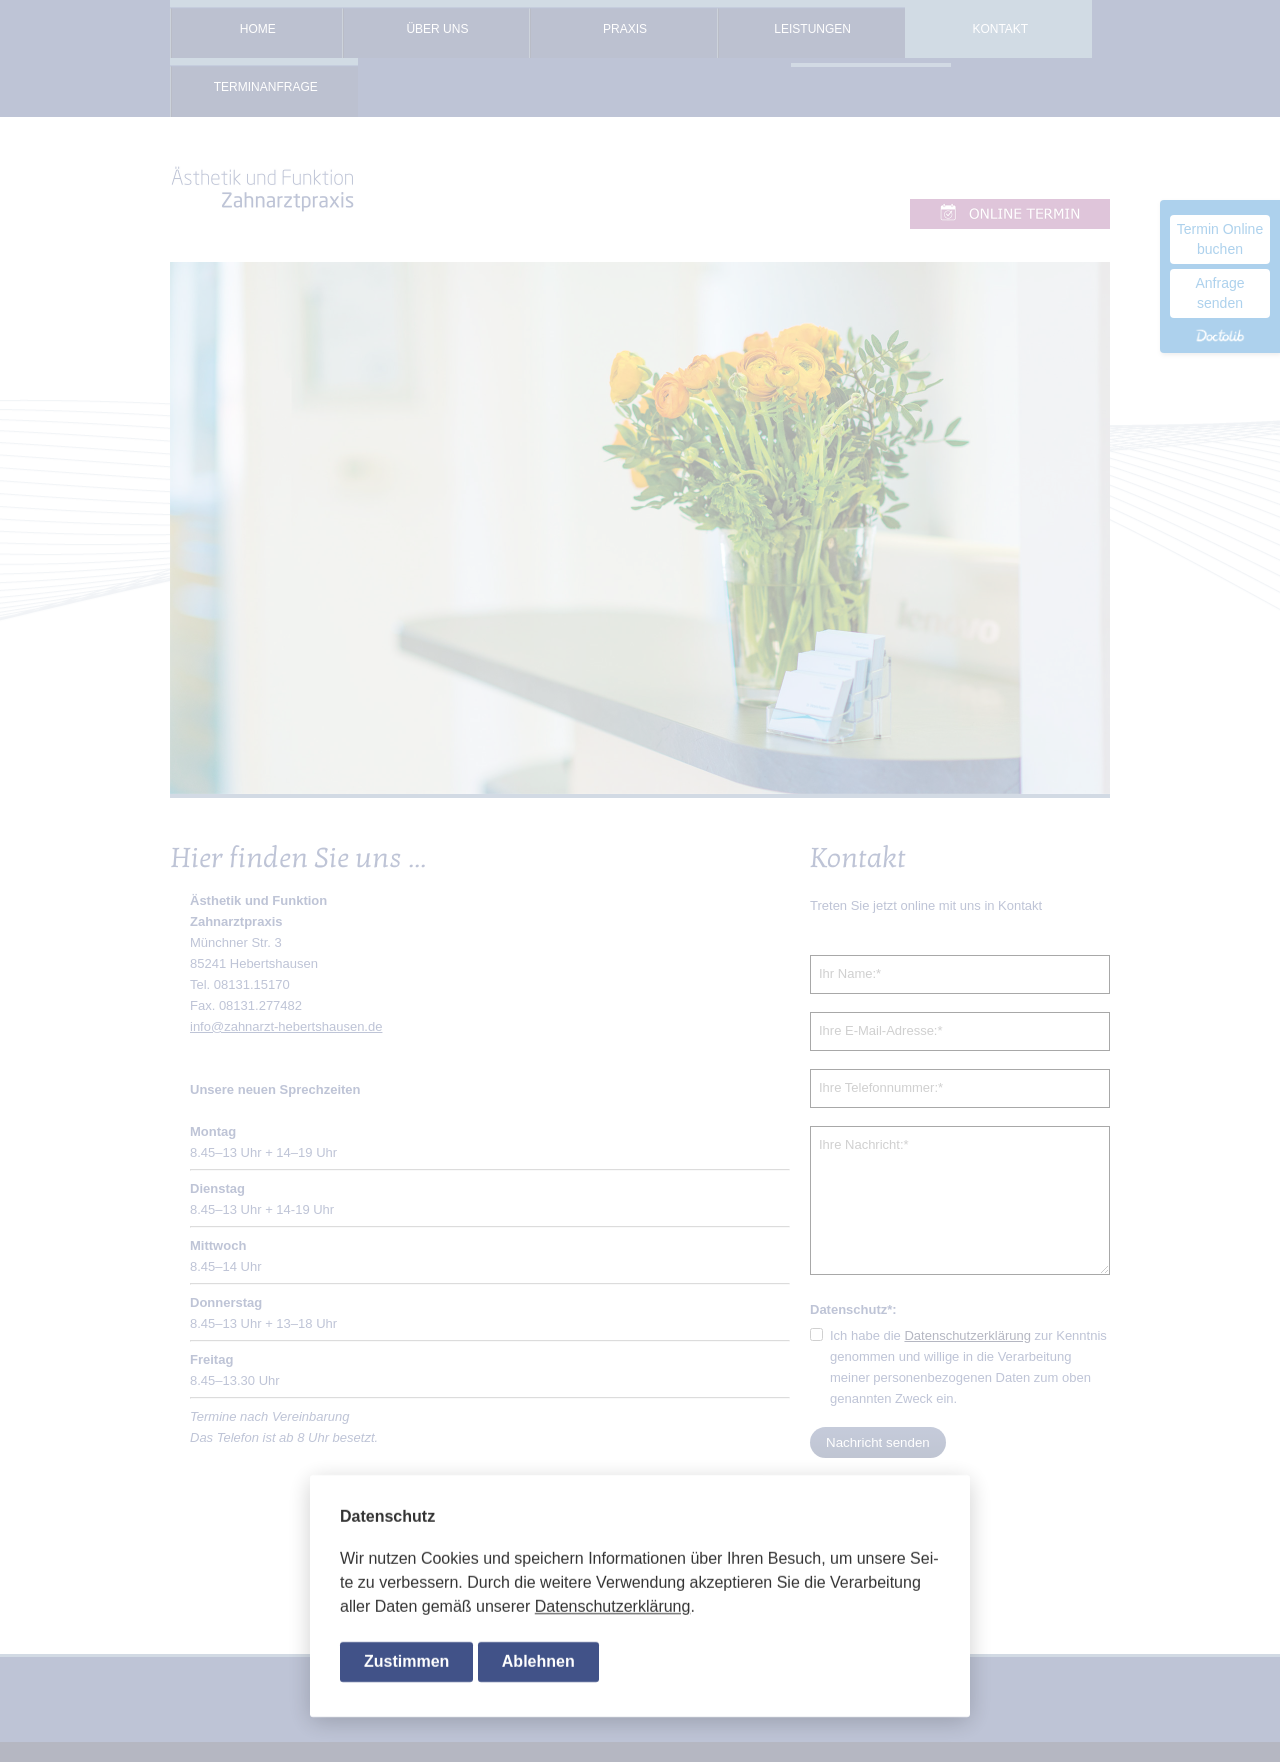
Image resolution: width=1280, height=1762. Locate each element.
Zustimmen (406, 1662)
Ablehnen (538, 1662)
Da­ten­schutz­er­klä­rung (613, 1608)
